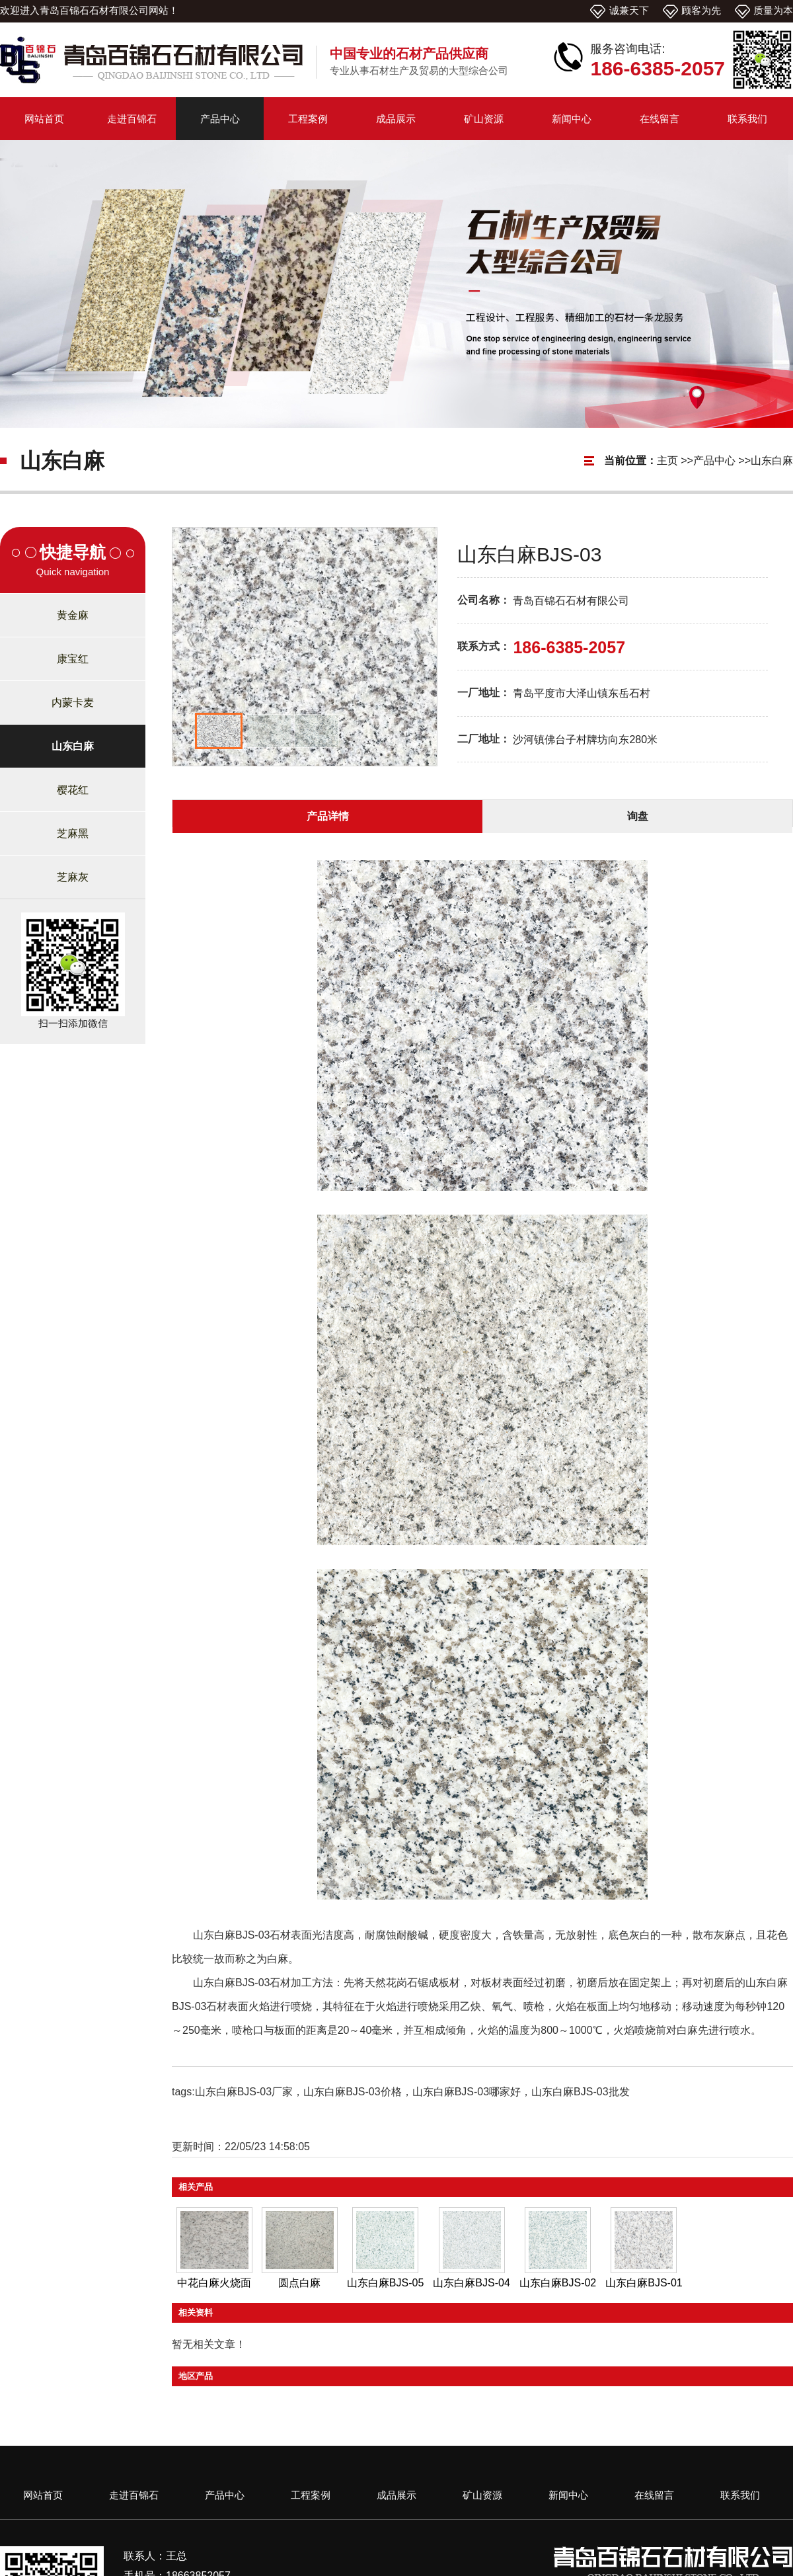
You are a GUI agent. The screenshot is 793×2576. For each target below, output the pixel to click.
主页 (667, 460)
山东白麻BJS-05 (385, 2282)
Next (420, 643)
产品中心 (714, 460)
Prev (189, 643)
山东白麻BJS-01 (643, 2282)
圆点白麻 (299, 2282)
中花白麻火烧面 (214, 2282)
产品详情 (328, 816)
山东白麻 (772, 460)
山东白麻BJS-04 (471, 2282)
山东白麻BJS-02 (557, 2282)
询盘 (637, 816)
